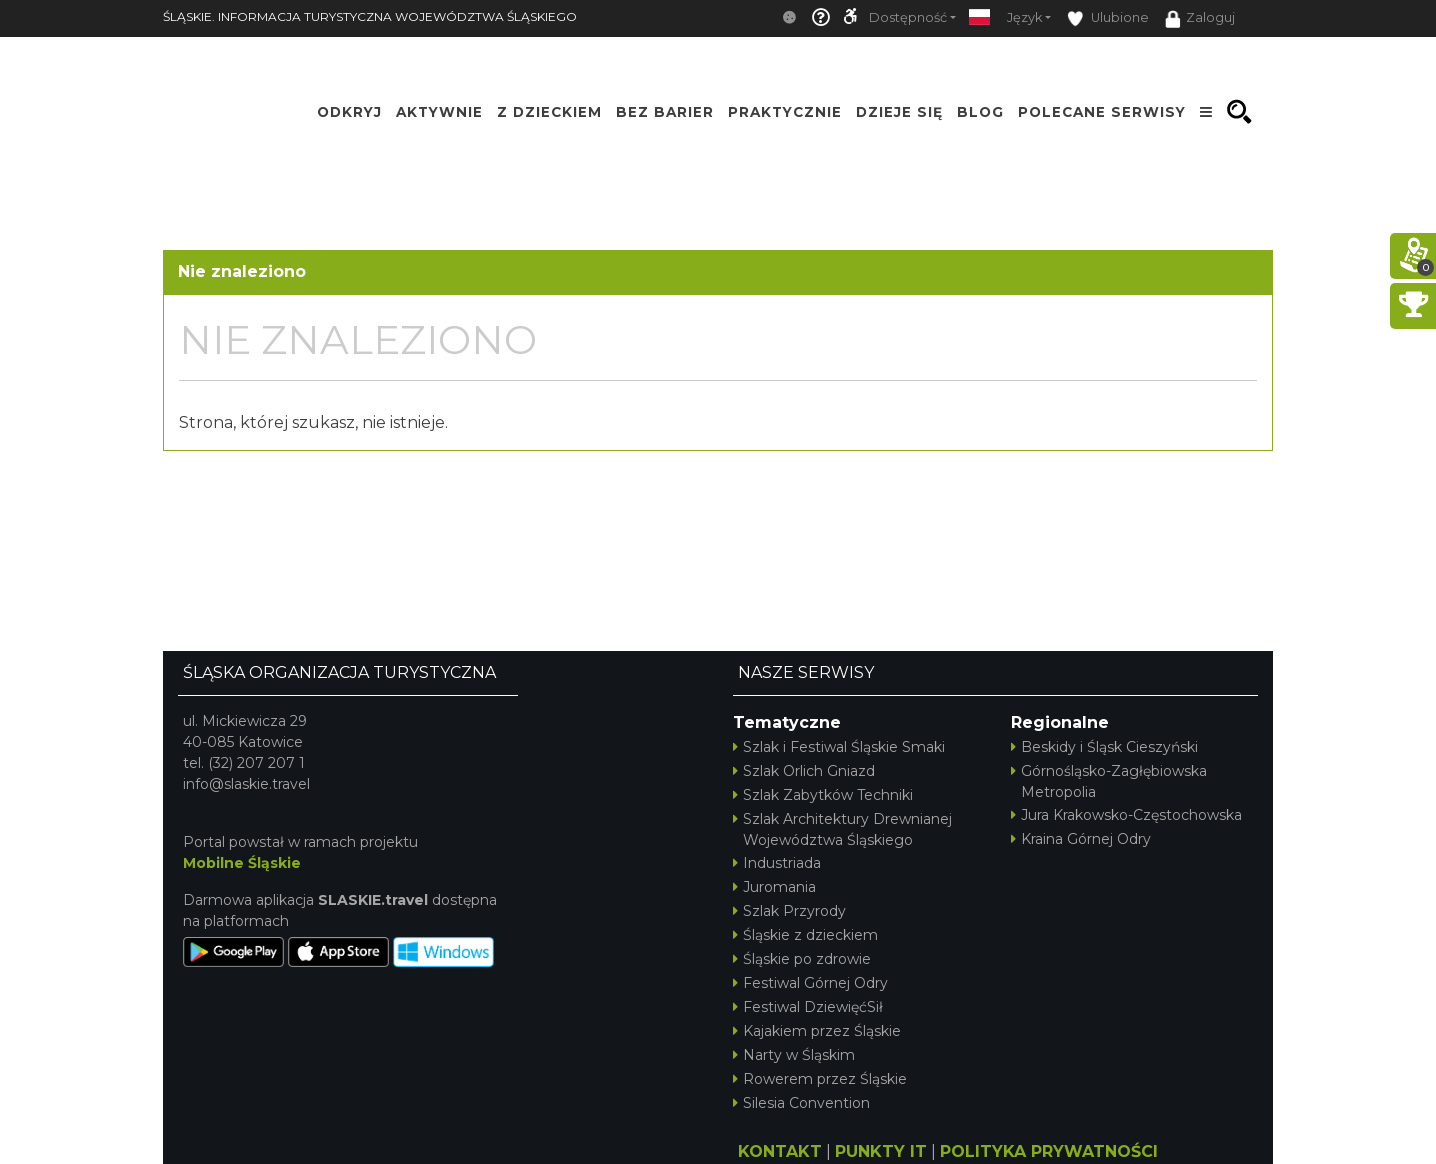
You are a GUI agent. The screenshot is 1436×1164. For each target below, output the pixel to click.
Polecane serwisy (1102, 112)
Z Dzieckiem (549, 112)
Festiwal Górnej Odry (810, 983)
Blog (980, 112)
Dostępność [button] (908, 17)
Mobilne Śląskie (242, 863)
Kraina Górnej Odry (1081, 839)
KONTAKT (780, 1151)
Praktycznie (785, 112)
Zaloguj (1200, 19)
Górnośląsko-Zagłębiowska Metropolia (1109, 781)
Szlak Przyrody (789, 911)
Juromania (774, 887)
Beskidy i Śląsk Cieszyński (1104, 747)
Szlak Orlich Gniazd (804, 771)
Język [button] (1024, 17)
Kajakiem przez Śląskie (817, 1031)
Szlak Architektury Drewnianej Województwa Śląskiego (842, 829)
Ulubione (1108, 18)
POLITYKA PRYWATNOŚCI (1049, 1151)
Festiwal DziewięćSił (808, 1007)
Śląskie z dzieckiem (805, 935)
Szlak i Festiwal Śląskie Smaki (839, 747)
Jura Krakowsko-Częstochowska (1126, 815)
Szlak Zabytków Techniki (823, 795)
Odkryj (349, 112)
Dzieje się (899, 112)
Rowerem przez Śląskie (820, 1079)
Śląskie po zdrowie (802, 959)
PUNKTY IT (881, 1151)
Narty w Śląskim (794, 1055)
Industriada (777, 863)
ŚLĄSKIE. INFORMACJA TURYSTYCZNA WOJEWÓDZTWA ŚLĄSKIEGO (370, 16)
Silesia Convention (801, 1103)
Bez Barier (665, 112)
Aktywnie (439, 112)
